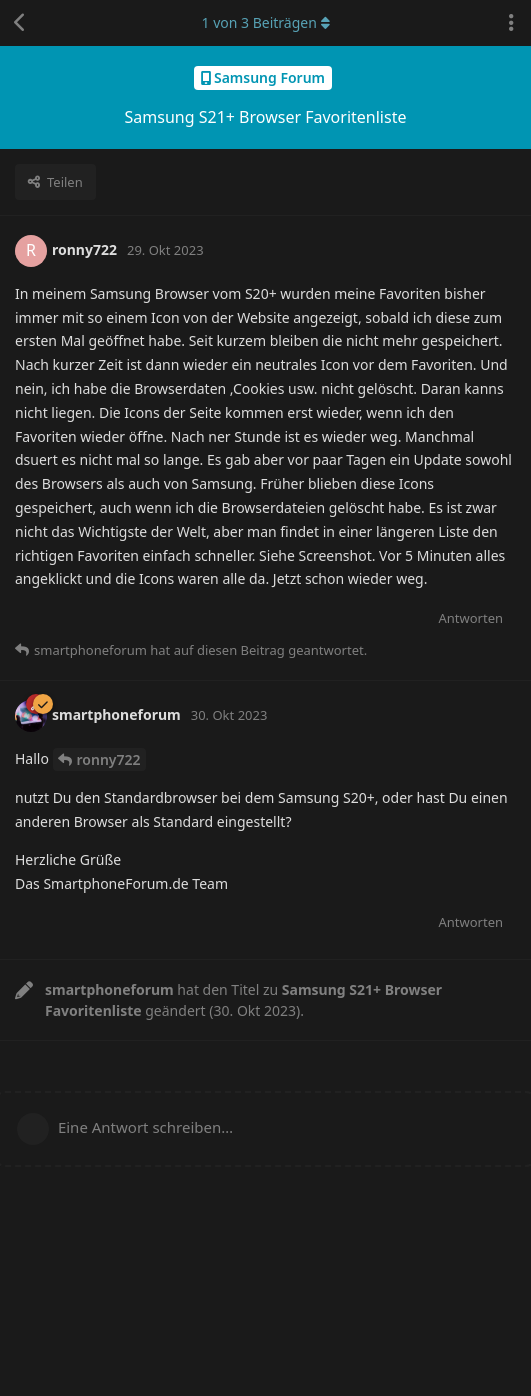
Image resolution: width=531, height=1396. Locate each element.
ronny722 (109, 759)
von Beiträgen (265, 22)
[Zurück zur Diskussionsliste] (20, 23)
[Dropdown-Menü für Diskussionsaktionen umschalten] (511, 23)
